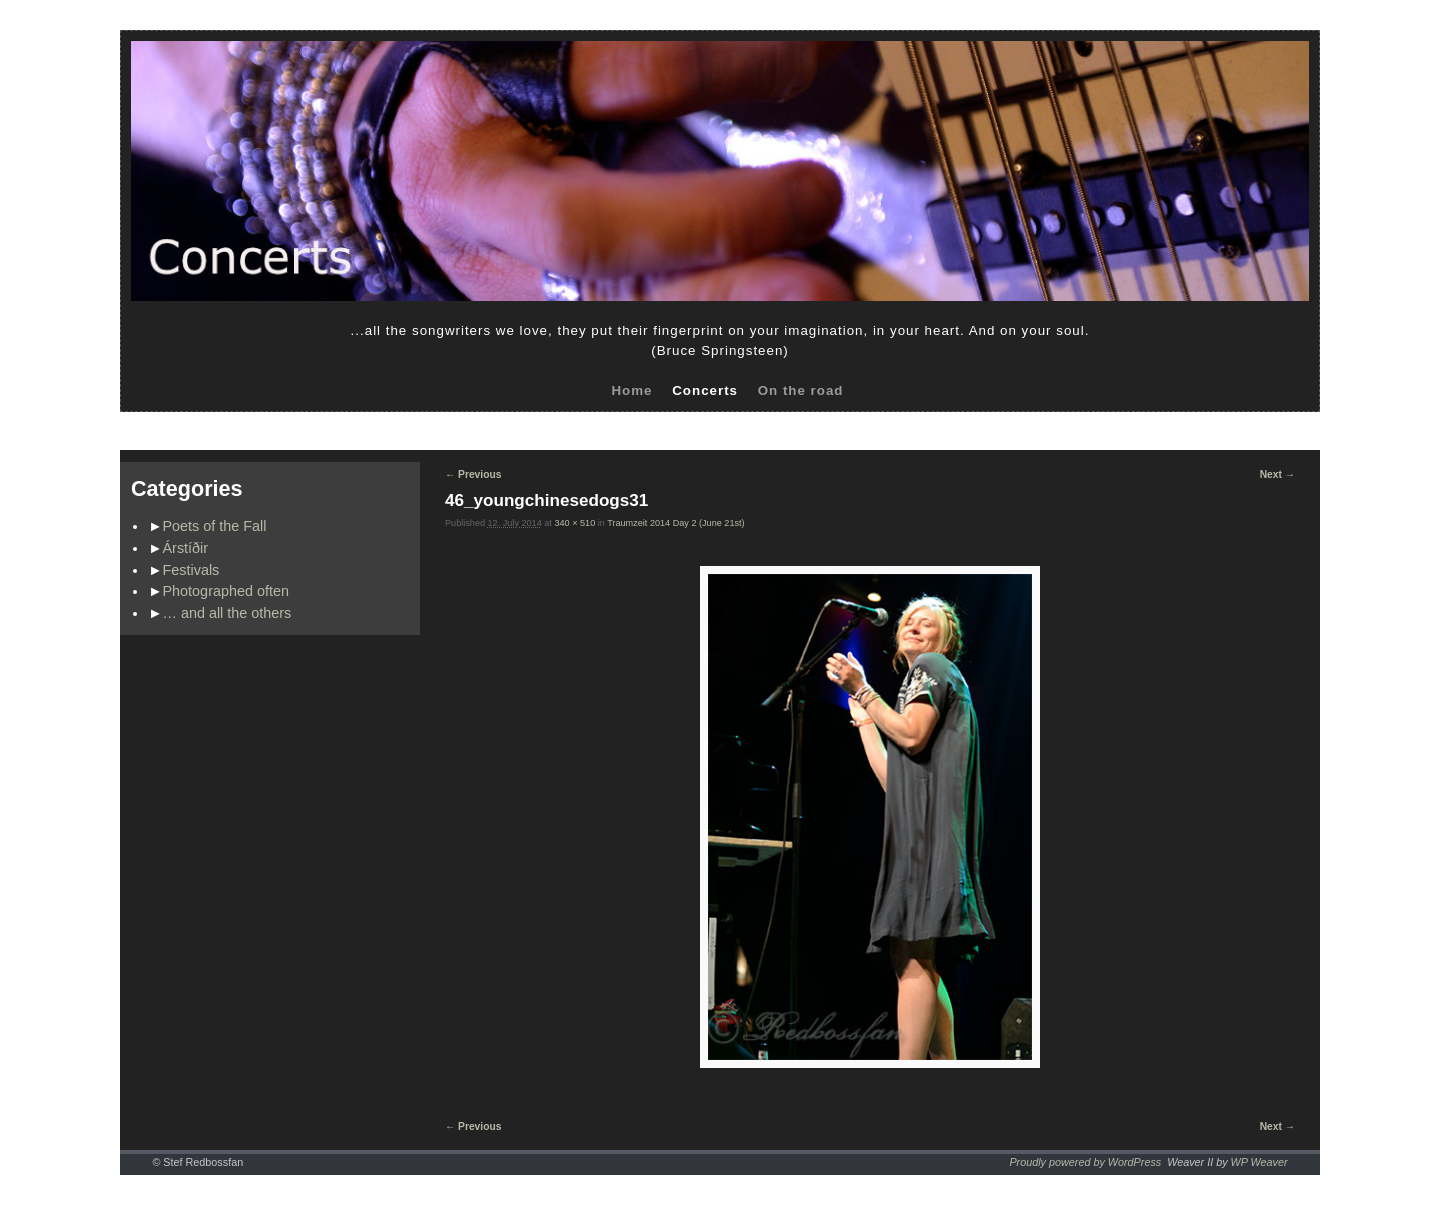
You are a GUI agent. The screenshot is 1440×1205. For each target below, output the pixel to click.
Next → (1277, 474)
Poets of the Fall (215, 526)
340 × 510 (574, 523)
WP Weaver (1259, 1162)
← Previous (473, 474)
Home (631, 390)
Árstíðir (186, 548)
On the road (801, 390)
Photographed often (226, 591)
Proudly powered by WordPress (1085, 1162)
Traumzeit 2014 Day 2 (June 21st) (675, 523)
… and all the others (227, 613)
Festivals (191, 570)
